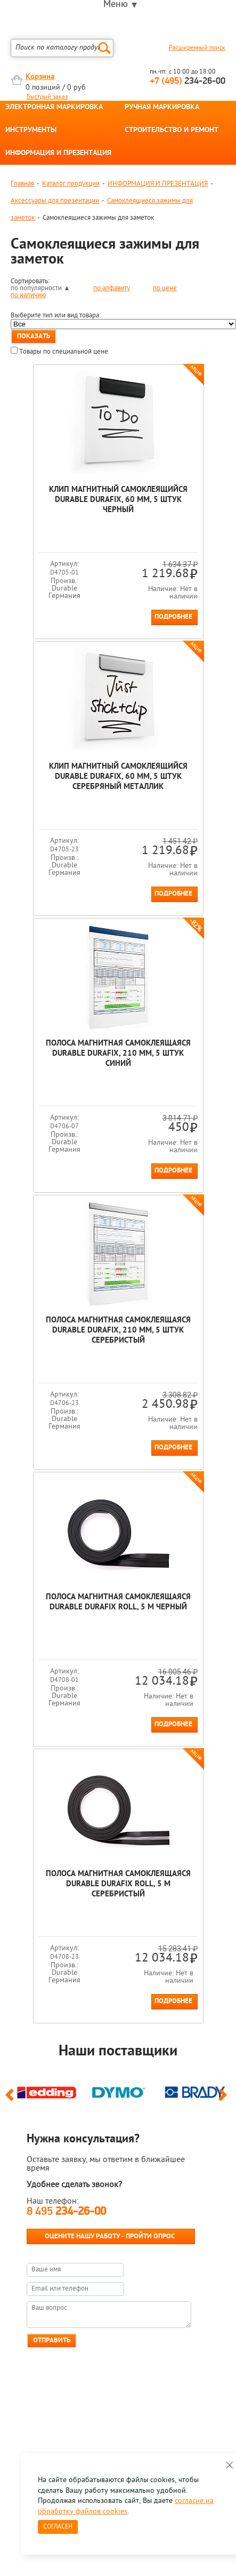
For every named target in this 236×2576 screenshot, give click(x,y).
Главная (22, 183)
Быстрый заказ (47, 97)
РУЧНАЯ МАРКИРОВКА (162, 107)
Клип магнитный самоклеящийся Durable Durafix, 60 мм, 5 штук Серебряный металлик (118, 777)
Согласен (57, 2527)
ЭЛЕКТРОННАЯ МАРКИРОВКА (54, 107)
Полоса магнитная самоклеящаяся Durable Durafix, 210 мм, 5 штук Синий (118, 1054)
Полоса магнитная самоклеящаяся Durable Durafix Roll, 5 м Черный (118, 1602)
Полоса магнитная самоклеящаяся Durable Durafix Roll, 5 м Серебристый (118, 1884)
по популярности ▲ (40, 288)
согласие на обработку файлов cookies (126, 2506)
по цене (165, 288)
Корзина (40, 77)
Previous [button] (11, 2099)
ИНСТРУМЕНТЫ (30, 130)
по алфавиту (111, 288)
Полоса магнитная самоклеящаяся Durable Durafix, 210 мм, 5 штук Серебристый (118, 1330)
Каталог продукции (71, 183)
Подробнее (173, 616)
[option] (46, 2091)
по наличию (28, 295)
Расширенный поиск (197, 48)
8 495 (66, 2212)
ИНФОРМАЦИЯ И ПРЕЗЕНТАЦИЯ (58, 153)
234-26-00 (187, 81)
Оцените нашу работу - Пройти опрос (110, 2236)
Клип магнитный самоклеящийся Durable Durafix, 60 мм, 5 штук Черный (118, 500)
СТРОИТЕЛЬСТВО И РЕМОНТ (171, 130)
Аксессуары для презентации (55, 200)
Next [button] (224, 2099)
